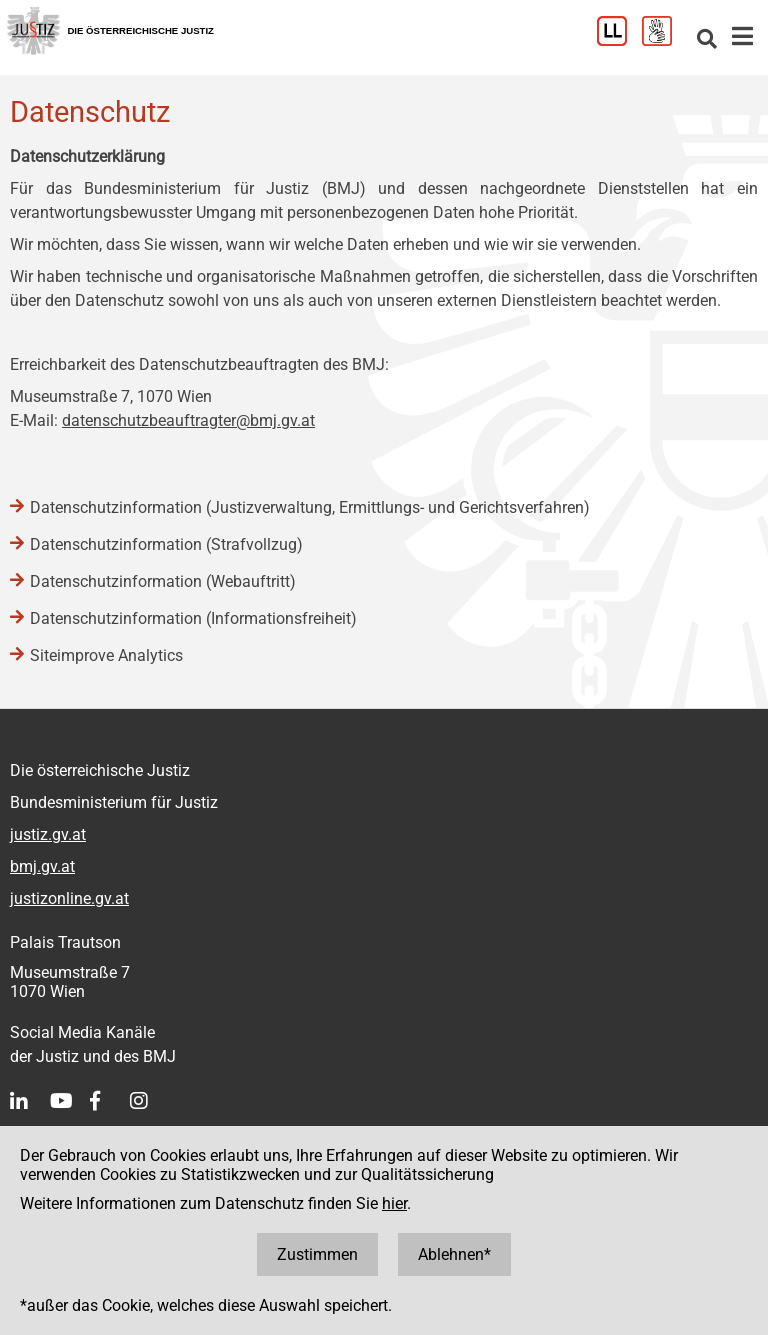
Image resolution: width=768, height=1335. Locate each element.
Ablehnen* (454, 1254)
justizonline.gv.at (69, 898)
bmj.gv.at (42, 866)
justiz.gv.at (48, 834)
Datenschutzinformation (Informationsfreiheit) (193, 618)
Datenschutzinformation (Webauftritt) (163, 581)
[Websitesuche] (707, 40)
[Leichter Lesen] (619, 40)
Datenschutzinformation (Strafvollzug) (166, 544)
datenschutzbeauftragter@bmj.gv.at (188, 420)
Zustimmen (317, 1254)
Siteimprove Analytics (106, 655)
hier (394, 1203)
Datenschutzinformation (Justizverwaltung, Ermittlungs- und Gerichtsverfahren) (310, 507)
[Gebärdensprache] (664, 40)
